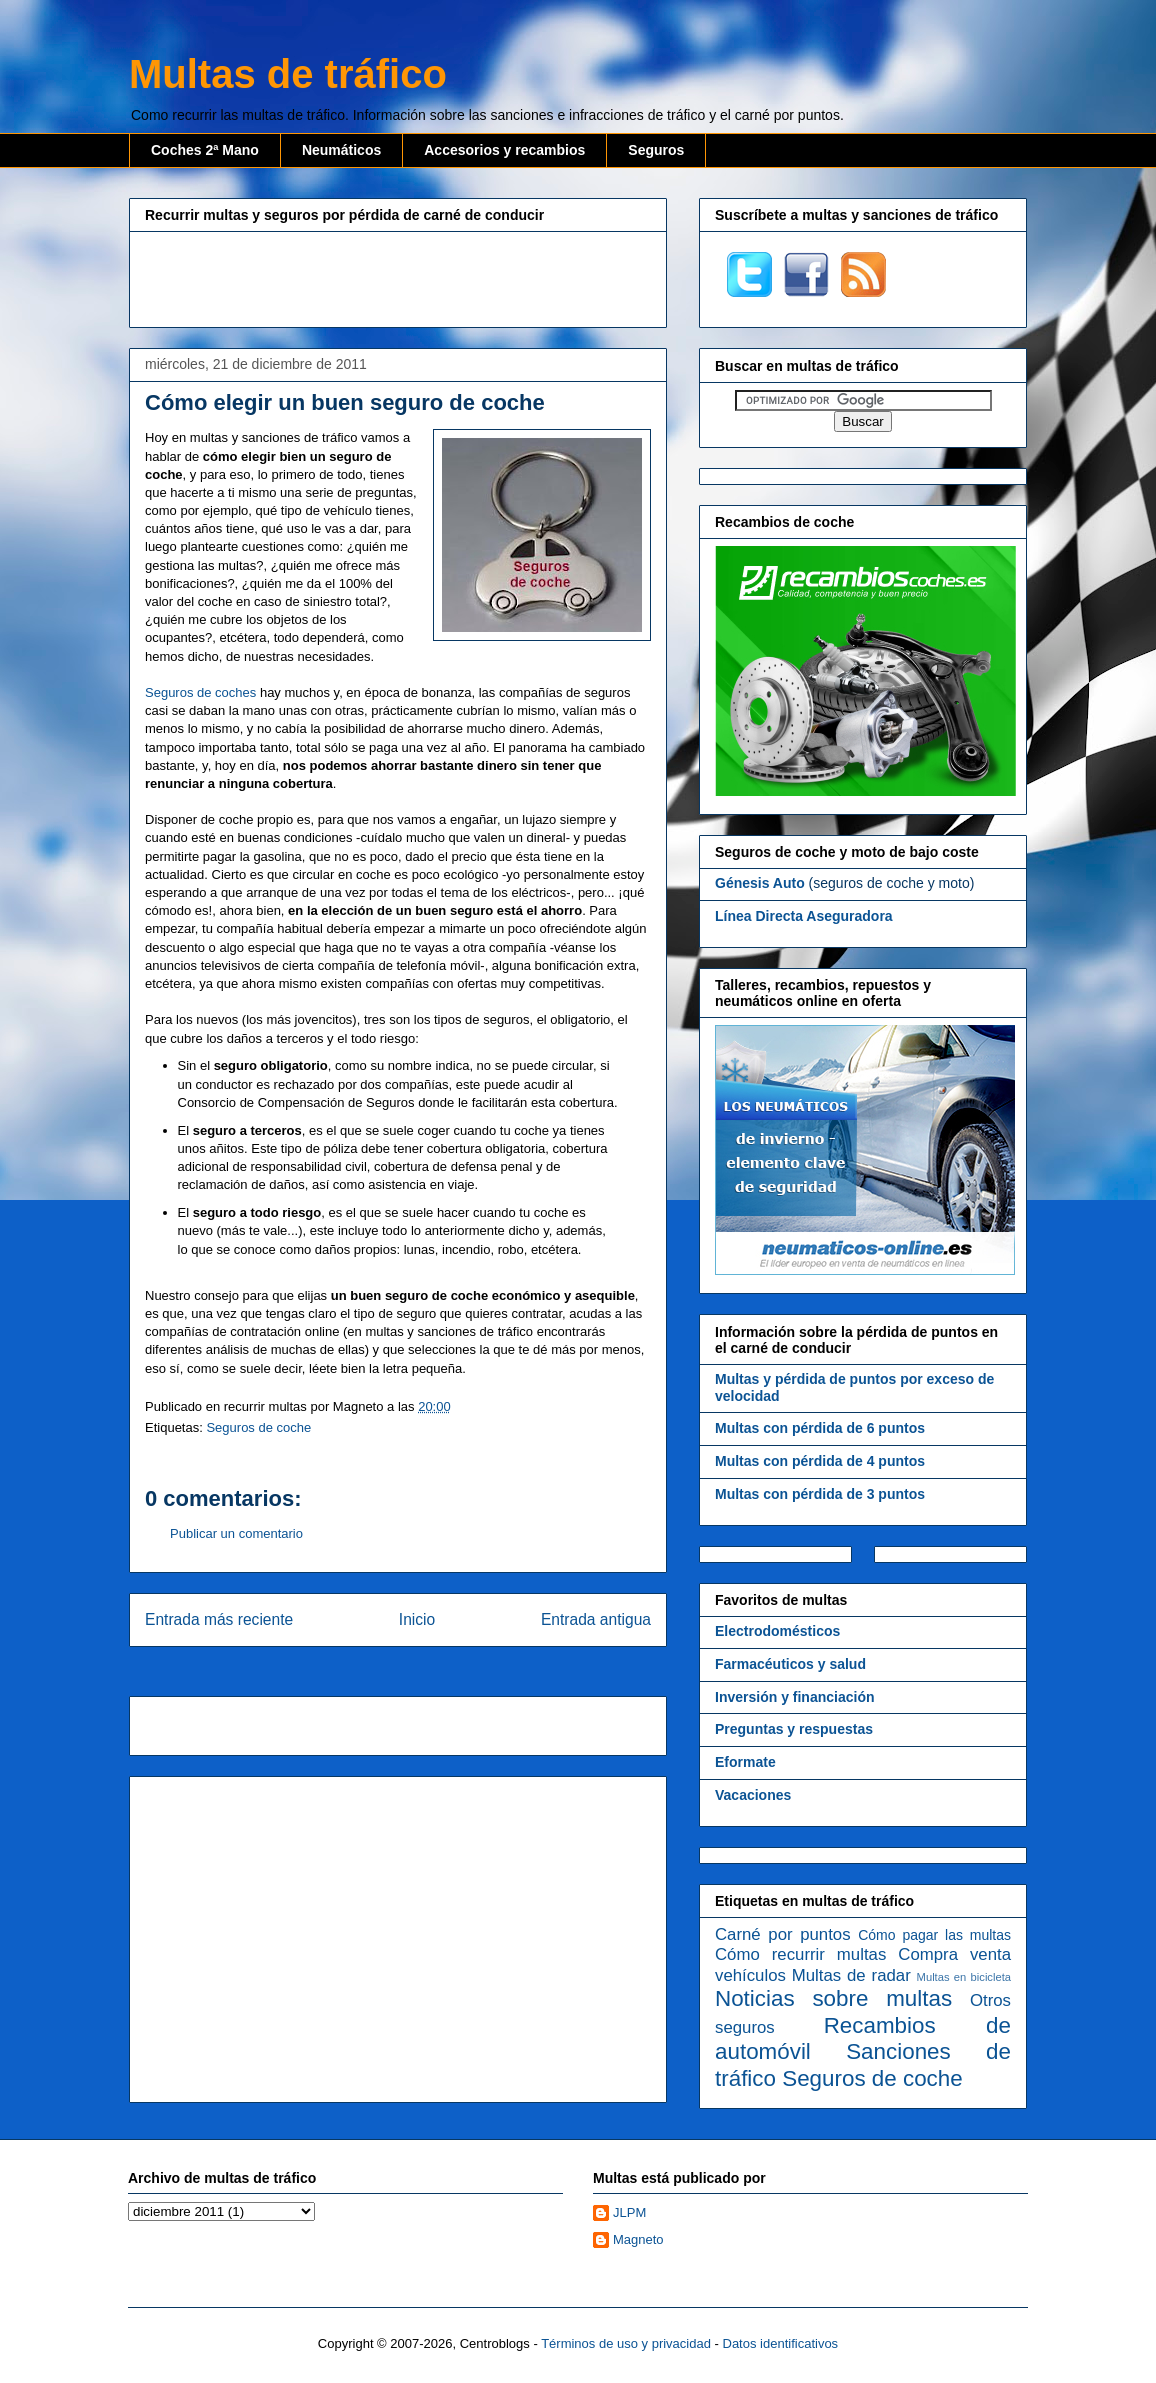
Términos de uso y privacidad (626, 2343)
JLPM (629, 2212)
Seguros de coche (258, 1427)
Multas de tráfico (288, 74)
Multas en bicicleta (964, 1977)
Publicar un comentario (236, 1533)
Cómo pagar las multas (934, 1935)
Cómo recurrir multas (800, 1954)
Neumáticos (341, 150)
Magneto (638, 2239)
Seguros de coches (200, 692)
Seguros (656, 150)
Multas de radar (851, 1975)
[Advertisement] (398, 277)
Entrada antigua (596, 1619)
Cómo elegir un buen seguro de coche (345, 402)
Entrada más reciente (219, 1619)
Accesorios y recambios (504, 150)
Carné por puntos (783, 1934)
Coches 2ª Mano (205, 150)
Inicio (417, 1619)
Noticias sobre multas (833, 1998)
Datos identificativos (781, 2343)
